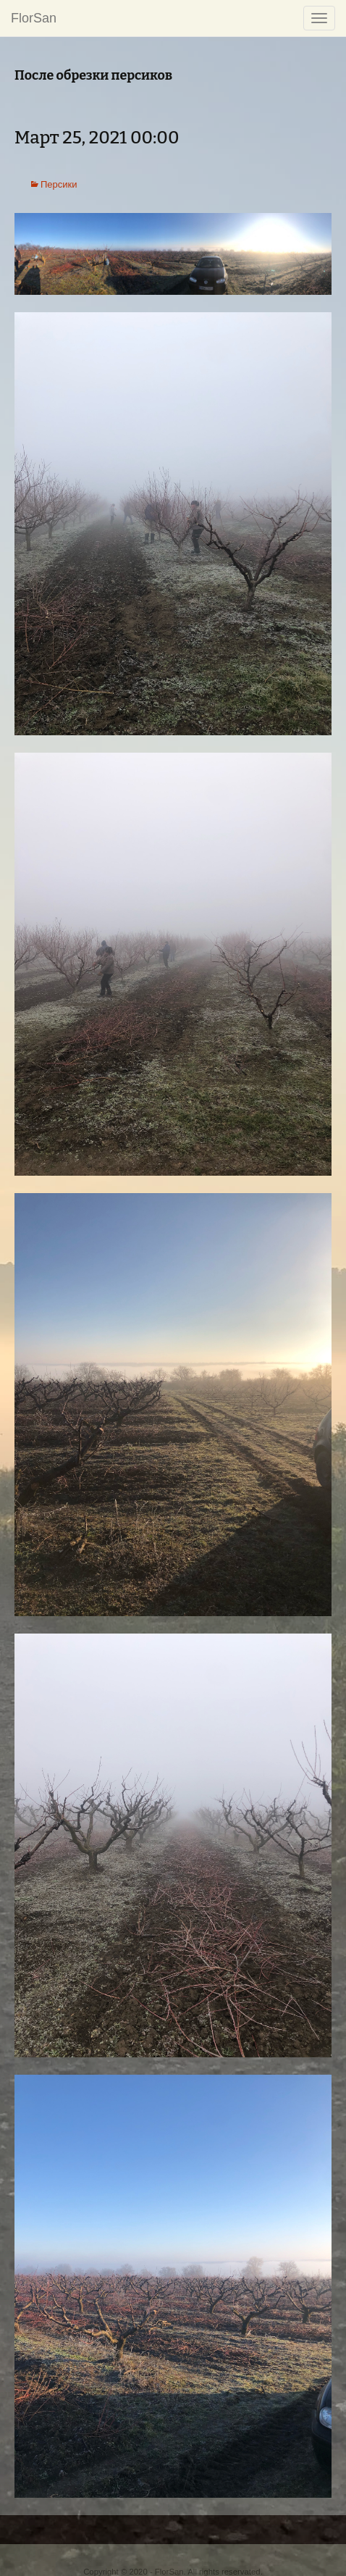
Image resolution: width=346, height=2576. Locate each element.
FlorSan (33, 18)
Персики (59, 184)
